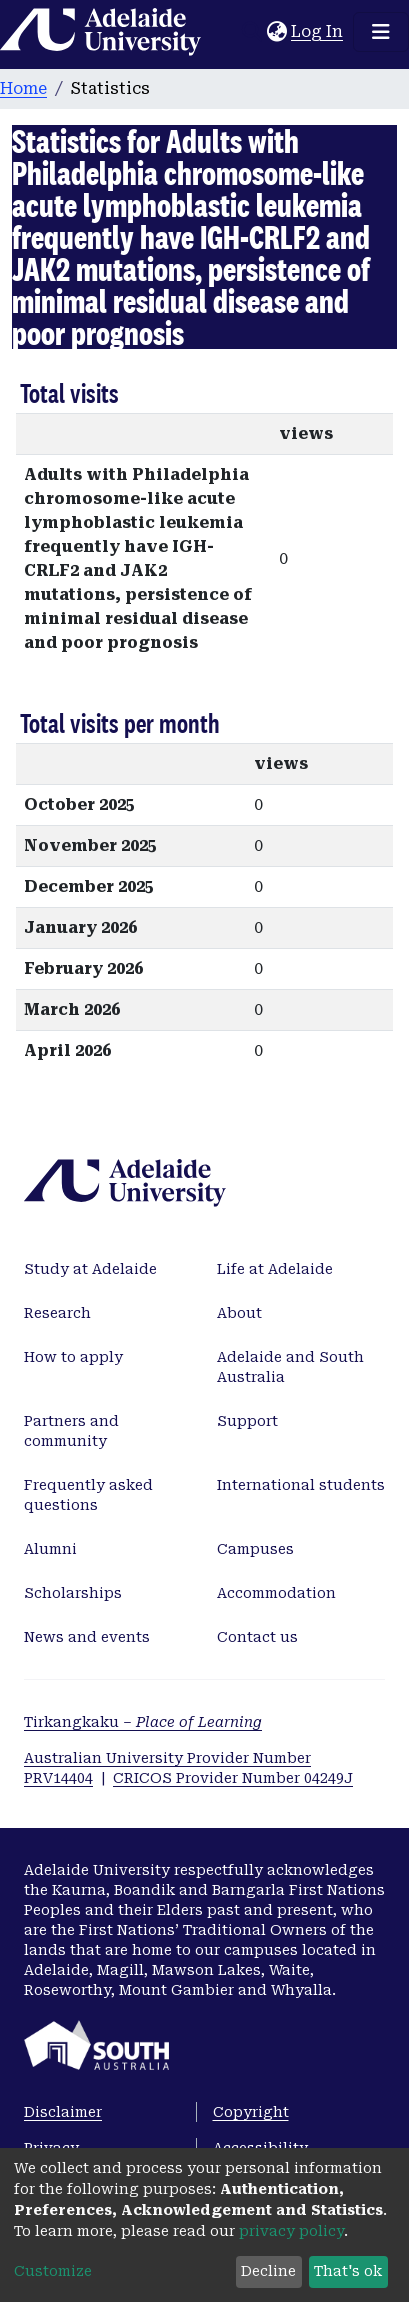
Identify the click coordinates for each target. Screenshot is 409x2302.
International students (301, 1485)
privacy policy (291, 2231)
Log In (318, 31)
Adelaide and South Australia (290, 1367)
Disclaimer (63, 2112)
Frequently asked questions (88, 1495)
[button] (276, 32)
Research (57, 1313)
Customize (53, 2271)
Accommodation (276, 1593)
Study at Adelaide (90, 1269)
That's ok (348, 2271)
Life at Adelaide (275, 1269)
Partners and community (71, 1431)
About (239, 1313)
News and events (87, 1637)
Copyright (251, 2112)
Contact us (257, 1637)
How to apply (73, 1357)
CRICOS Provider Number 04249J (233, 1778)
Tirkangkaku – (143, 1722)
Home (23, 88)
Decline (268, 2271)
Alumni (50, 1549)
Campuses (255, 1549)
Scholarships (73, 1593)
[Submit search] (251, 32)
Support (247, 1421)
